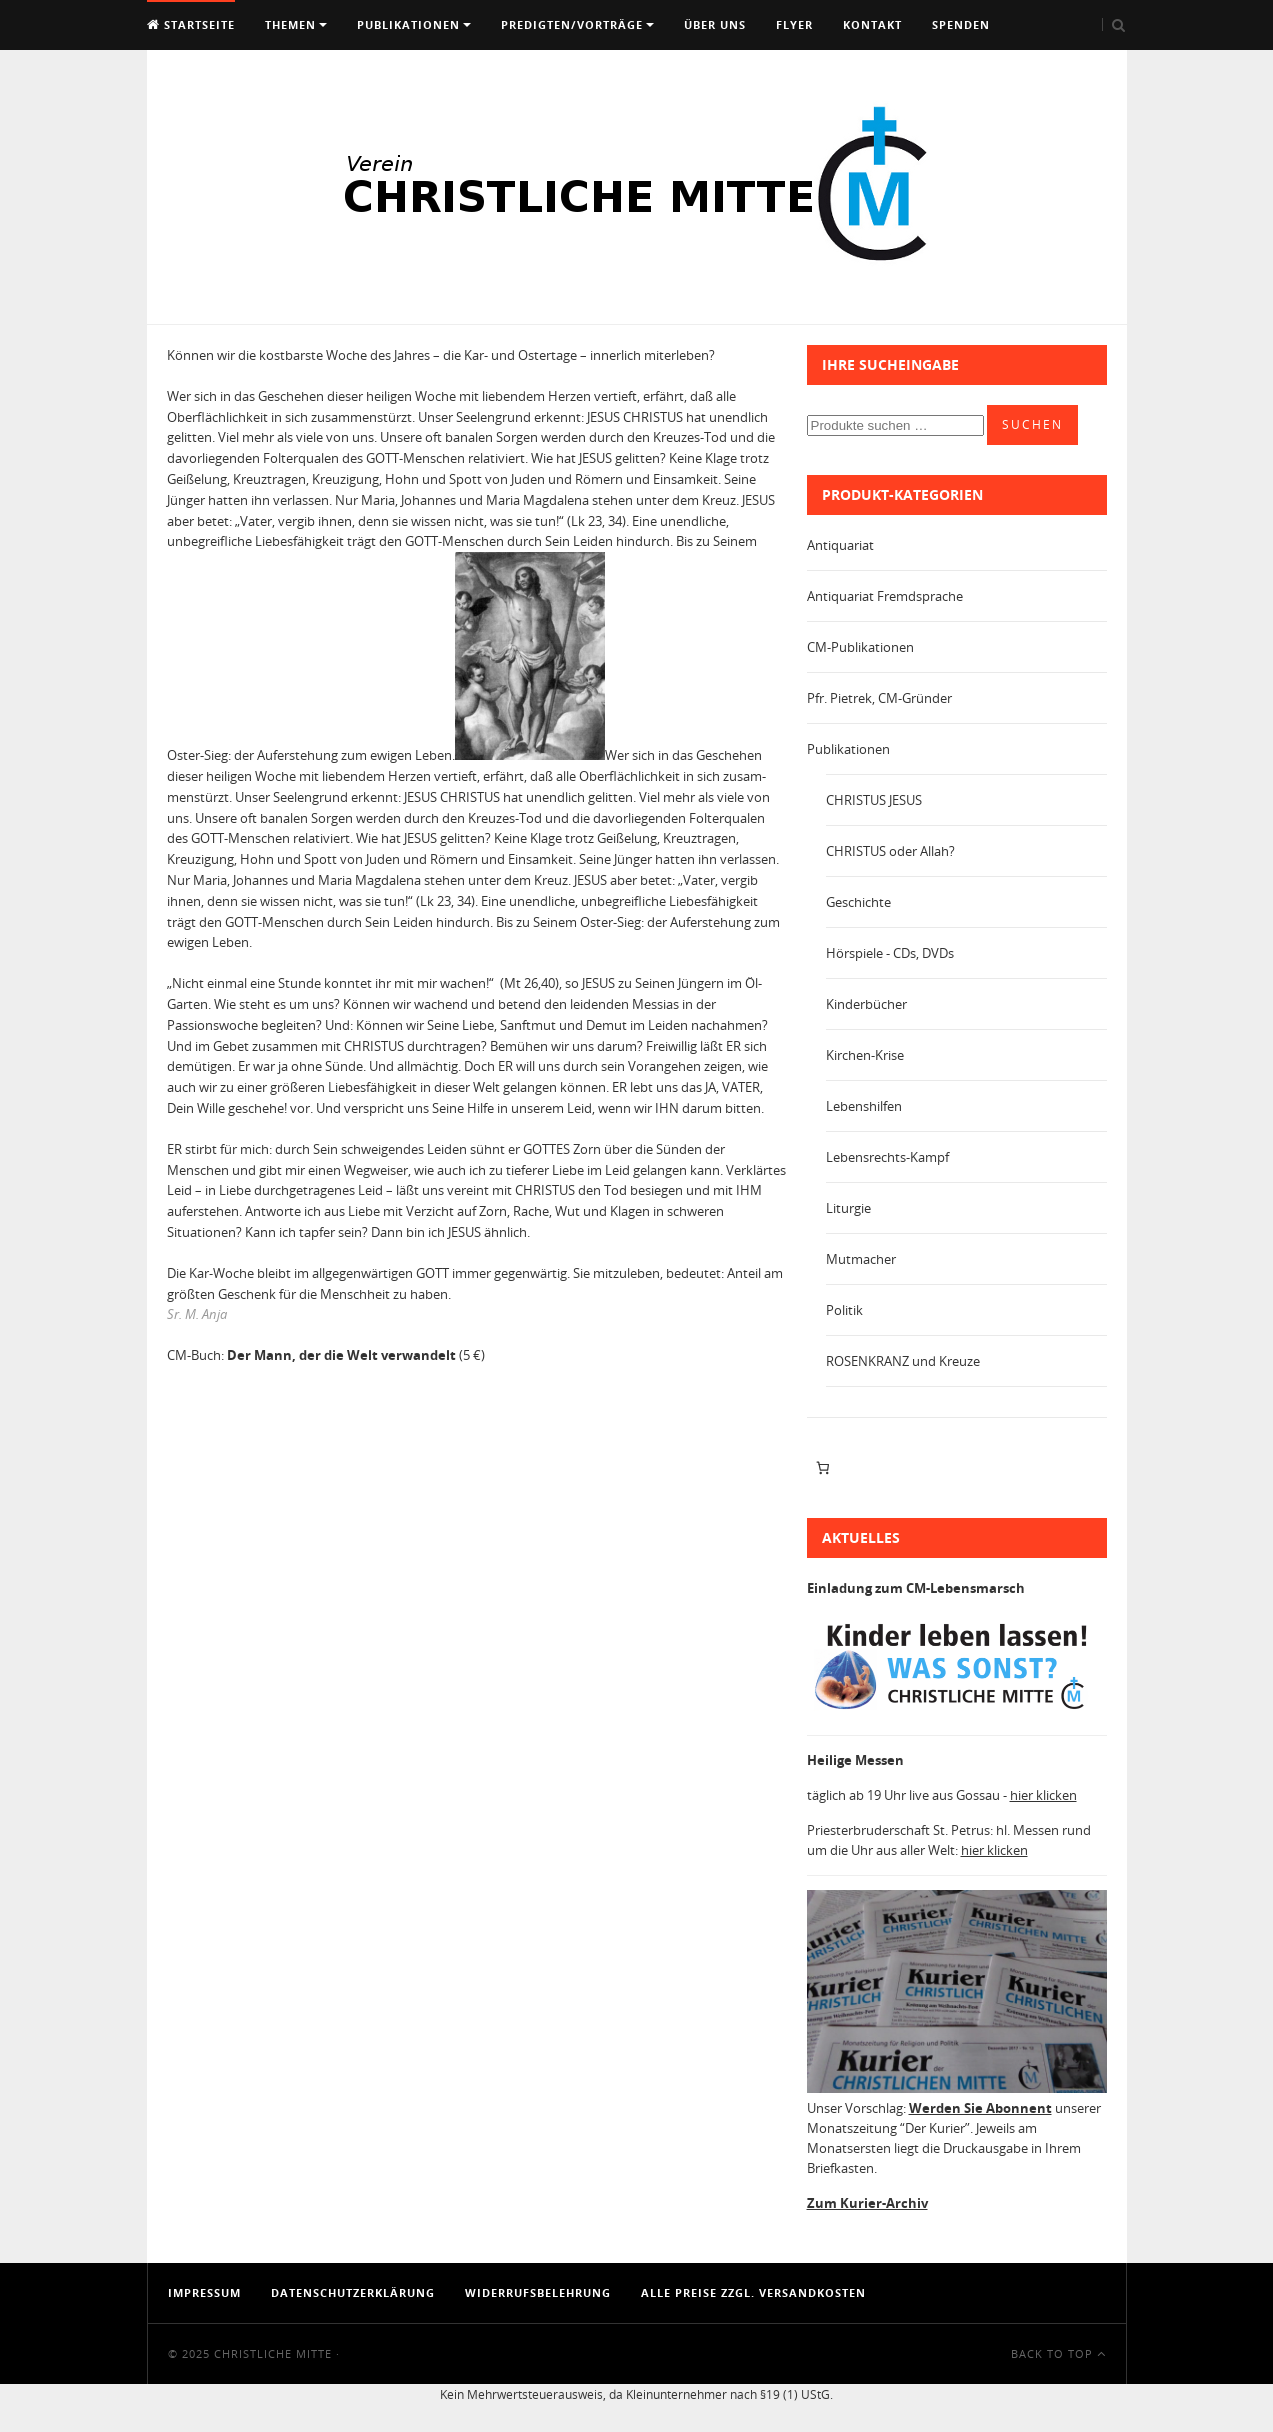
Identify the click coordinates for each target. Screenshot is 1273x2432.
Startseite (191, 24)
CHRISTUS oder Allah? (890, 851)
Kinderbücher (866, 1004)
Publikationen (408, 24)
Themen (290, 24)
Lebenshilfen (864, 1106)
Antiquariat (840, 545)
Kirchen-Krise (865, 1055)
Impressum (204, 2292)
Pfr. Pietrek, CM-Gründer (879, 698)
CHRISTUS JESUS (874, 800)
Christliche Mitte (273, 2353)
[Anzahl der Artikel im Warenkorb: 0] (823, 1468)
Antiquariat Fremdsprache (885, 596)
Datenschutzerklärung (353, 2292)
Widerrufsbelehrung (538, 2292)
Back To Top (1058, 2353)
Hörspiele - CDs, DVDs (890, 953)
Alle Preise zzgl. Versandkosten (753, 2292)
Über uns (715, 24)
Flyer (794, 24)
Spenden (961, 24)
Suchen (1032, 424)
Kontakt (872, 24)
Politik (844, 1310)
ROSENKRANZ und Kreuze (903, 1361)
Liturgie (848, 1208)
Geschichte (858, 902)
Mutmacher (861, 1259)
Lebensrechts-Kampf (887, 1157)
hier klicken (1043, 1795)
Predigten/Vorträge (572, 24)
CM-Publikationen (860, 647)
